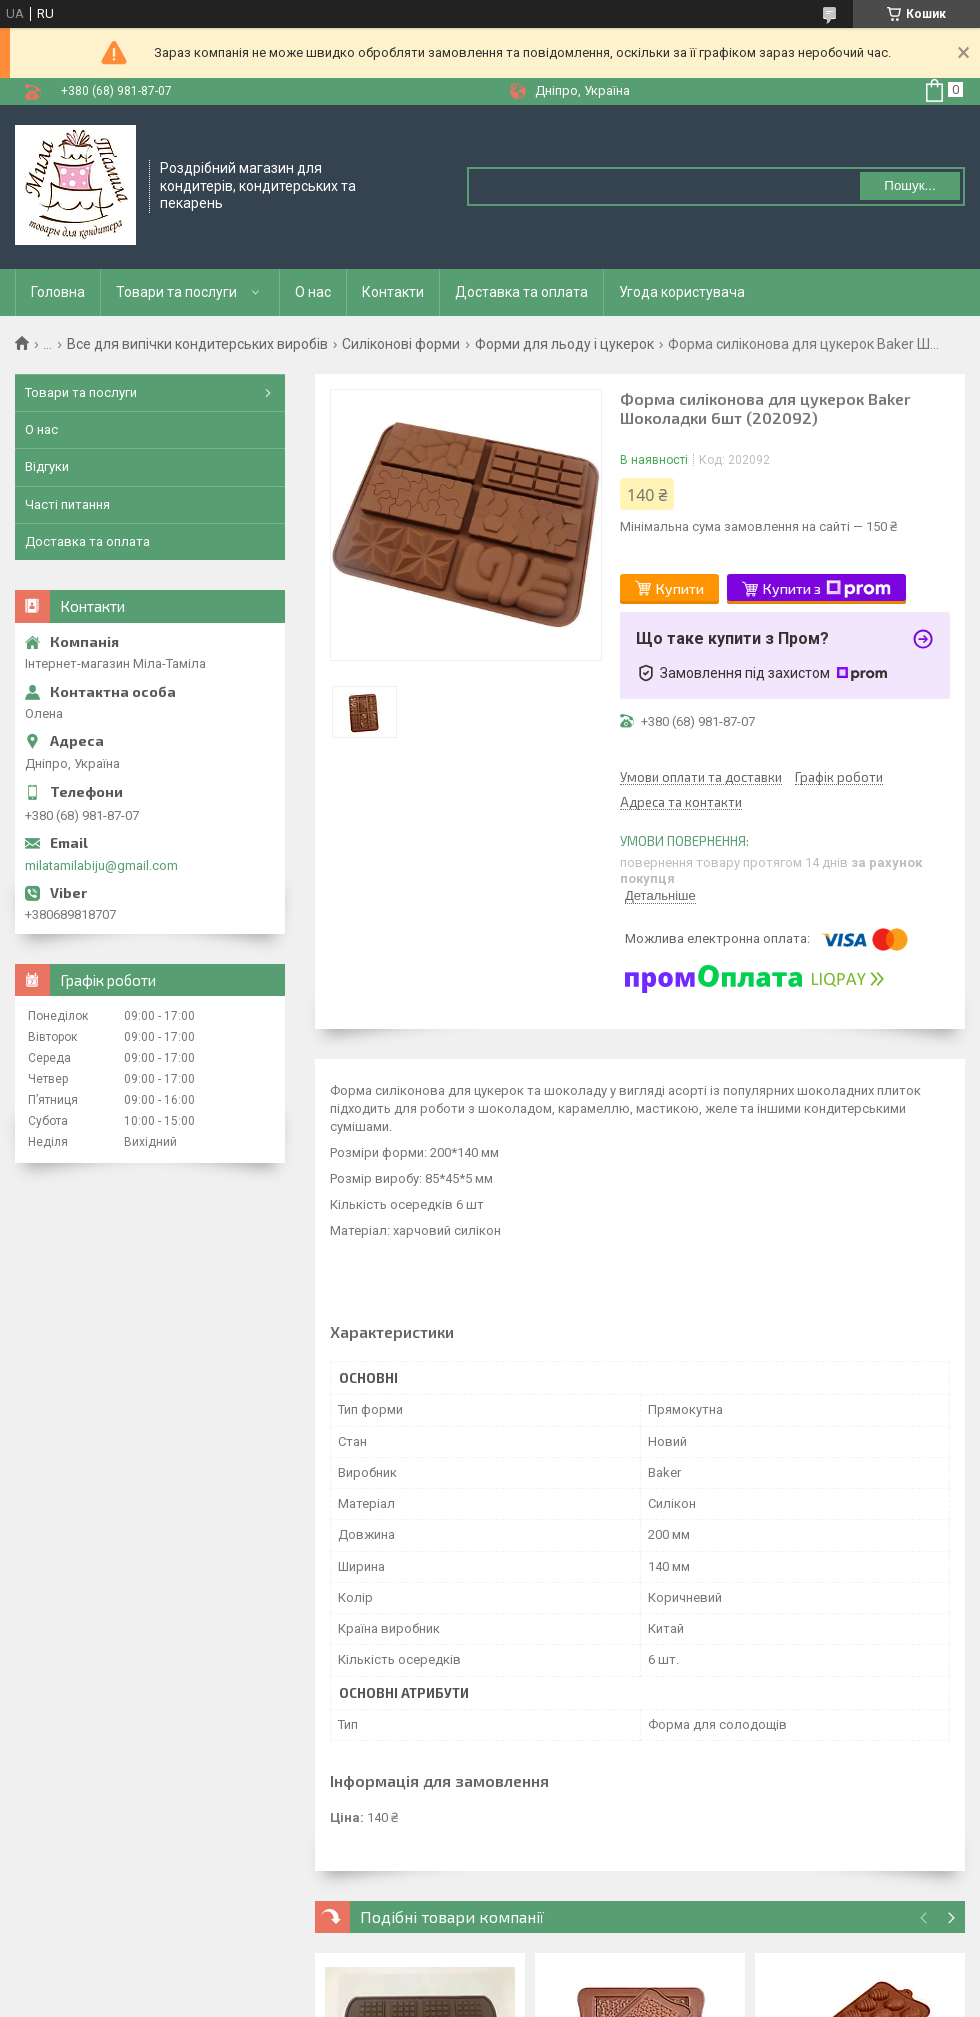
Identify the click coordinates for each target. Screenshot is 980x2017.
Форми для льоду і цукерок (564, 344)
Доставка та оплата (521, 292)
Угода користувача (682, 292)
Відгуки (47, 466)
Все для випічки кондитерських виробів (197, 344)
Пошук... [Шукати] (909, 185)
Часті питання (67, 504)
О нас (313, 292)
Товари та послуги (176, 292)
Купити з (827, 589)
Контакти (393, 292)
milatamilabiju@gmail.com (101, 865)
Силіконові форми (401, 344)
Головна (58, 292)
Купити (680, 588)
